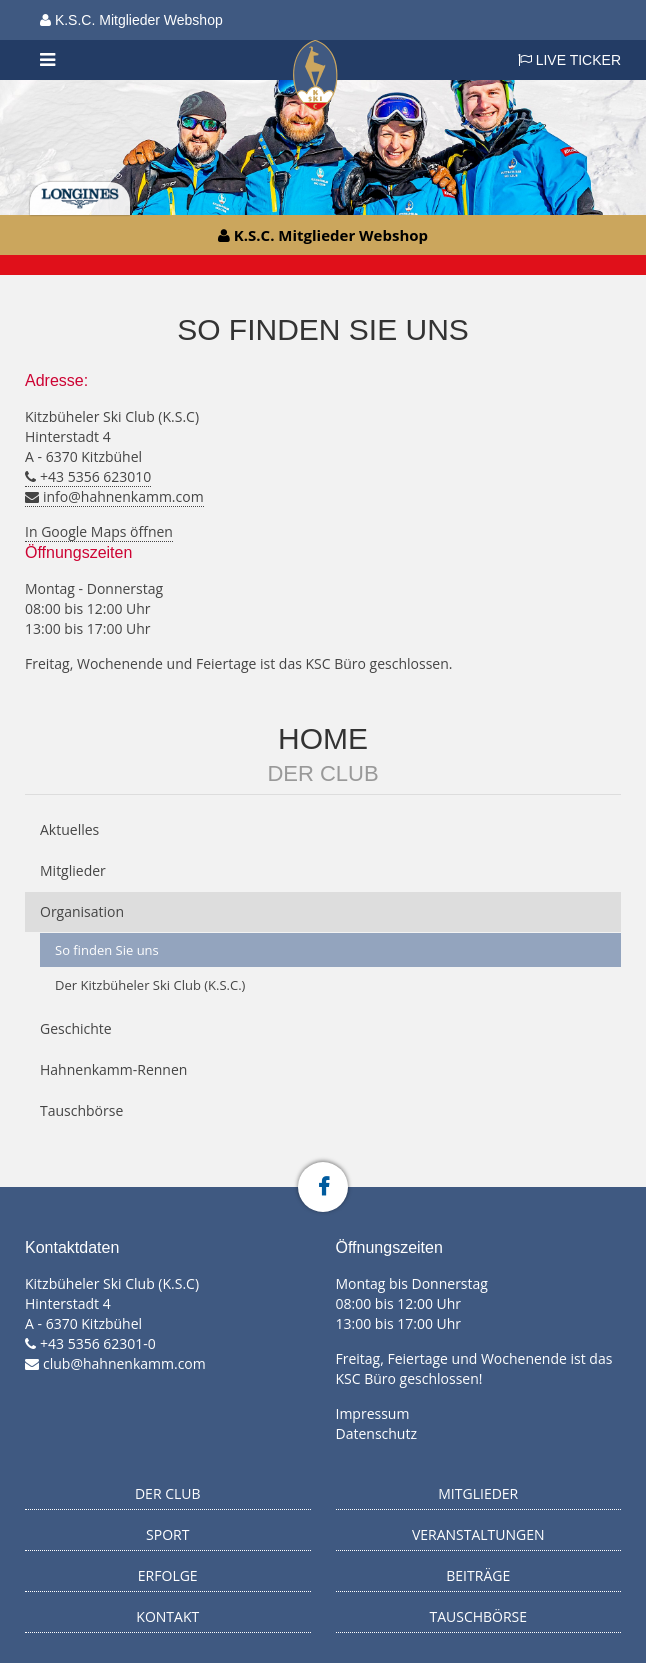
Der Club (322, 773)
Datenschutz (376, 1433)
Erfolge (168, 1575)
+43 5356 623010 (95, 476)
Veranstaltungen (478, 1534)
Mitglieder (73, 870)
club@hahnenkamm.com (124, 1363)
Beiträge (478, 1575)
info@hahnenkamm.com (123, 496)
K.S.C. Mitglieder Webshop (131, 20)
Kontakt (167, 1616)
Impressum (373, 1413)
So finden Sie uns (107, 950)
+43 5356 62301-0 (98, 1343)
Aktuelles (69, 829)
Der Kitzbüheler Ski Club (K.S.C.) (150, 985)
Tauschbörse (81, 1110)
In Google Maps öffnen (99, 531)
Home (323, 738)
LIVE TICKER (569, 60)
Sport (167, 1534)
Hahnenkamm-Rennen (113, 1069)
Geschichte (76, 1028)
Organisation (82, 911)
